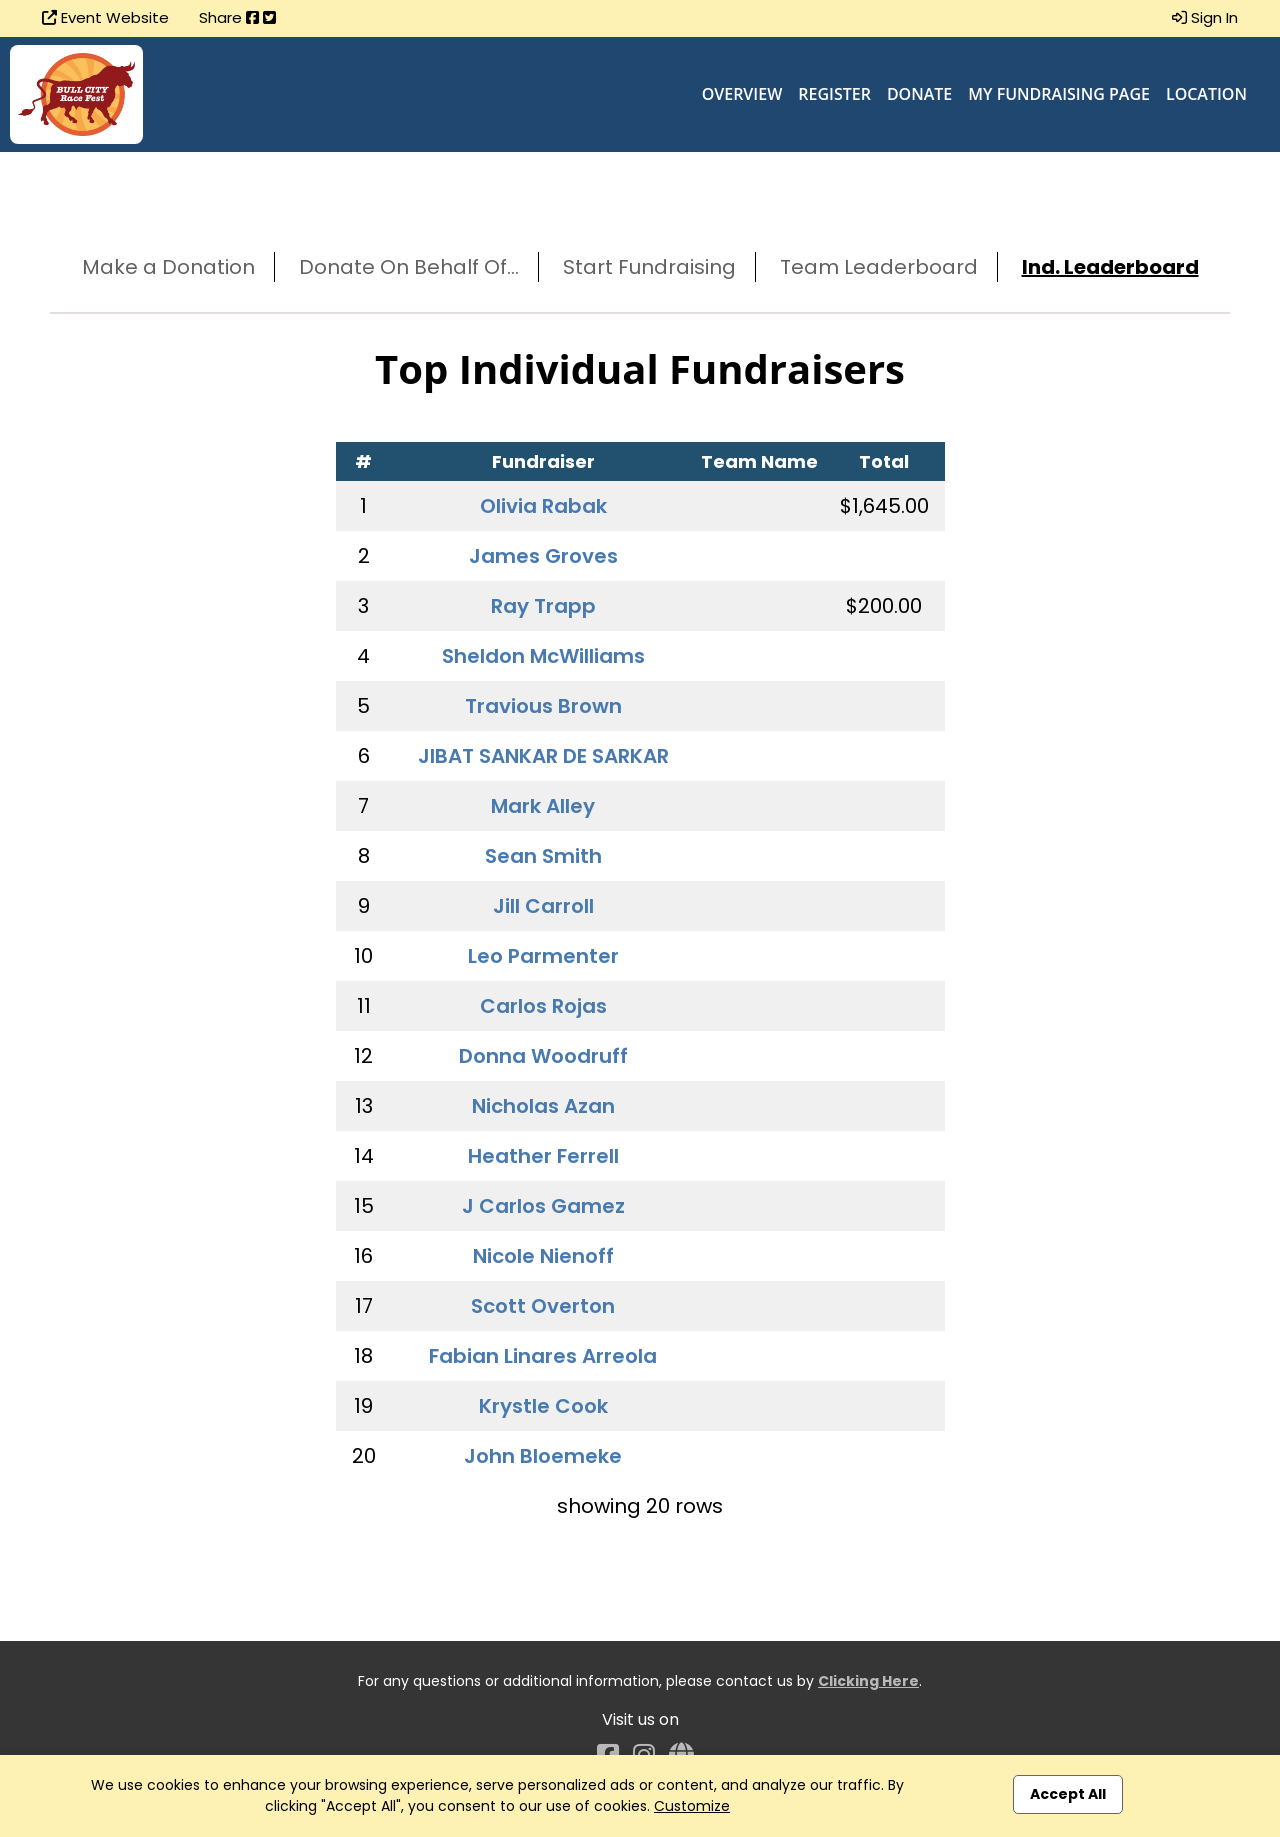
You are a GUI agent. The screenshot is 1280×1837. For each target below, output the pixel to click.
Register (834, 94)
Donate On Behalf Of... (409, 267)
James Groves (543, 556)
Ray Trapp (543, 606)
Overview (742, 94)
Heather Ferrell (543, 1156)
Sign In (1205, 17)
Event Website (105, 17)
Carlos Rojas (543, 1006)
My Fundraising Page (1059, 94)
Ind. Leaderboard (1110, 267)
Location (1206, 94)
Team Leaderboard (879, 267)
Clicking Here (868, 1681)
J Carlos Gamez (543, 1206)
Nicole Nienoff (543, 1256)
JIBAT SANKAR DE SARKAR (543, 756)
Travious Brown (543, 706)
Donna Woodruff (543, 1056)
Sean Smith (543, 856)
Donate (919, 94)
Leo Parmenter (543, 956)
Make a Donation (168, 267)
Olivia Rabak (543, 506)
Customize (692, 1806)
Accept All (1068, 1794)
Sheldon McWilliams (543, 656)
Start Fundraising (649, 267)
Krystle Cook (543, 1406)
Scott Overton (543, 1306)
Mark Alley (543, 806)
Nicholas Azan (543, 1106)
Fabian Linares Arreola (543, 1356)
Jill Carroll (543, 906)
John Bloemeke (543, 1456)
